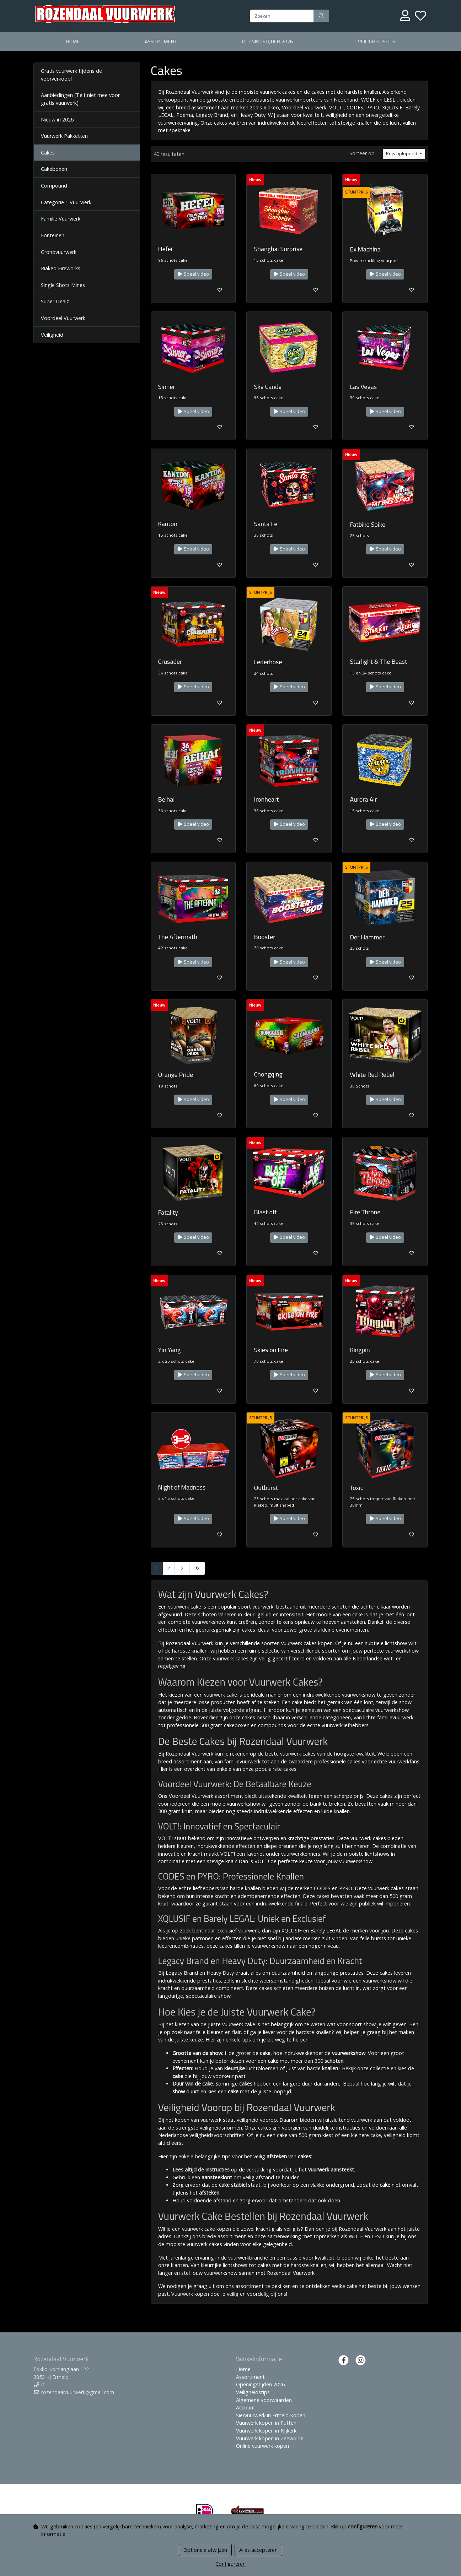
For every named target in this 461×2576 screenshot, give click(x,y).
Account (245, 2407)
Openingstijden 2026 (267, 41)
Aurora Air (363, 799)
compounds (272, 1725)
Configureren (230, 2563)
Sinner (166, 386)
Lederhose (268, 662)
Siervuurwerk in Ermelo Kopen (270, 2415)
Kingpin (360, 1350)
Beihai (166, 799)
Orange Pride (175, 1074)
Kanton (167, 523)
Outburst (266, 1487)
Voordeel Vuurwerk (63, 318)
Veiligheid (52, 334)
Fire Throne (365, 1212)
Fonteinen (52, 235)
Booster (264, 937)
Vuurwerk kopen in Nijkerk (266, 2430)
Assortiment (161, 41)
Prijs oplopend (402, 154)
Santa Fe (265, 523)
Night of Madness (182, 1487)
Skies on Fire (271, 1350)
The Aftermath (177, 937)
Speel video (193, 274)
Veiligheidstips (376, 41)
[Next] (182, 1568)
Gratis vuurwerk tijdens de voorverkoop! (71, 74)
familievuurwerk (395, 1717)
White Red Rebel (372, 1074)
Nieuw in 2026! (58, 119)
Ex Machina (365, 249)
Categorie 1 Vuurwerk (66, 202)
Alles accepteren (258, 2550)
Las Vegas (363, 386)
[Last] (197, 1568)
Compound (54, 185)
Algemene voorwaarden (264, 2400)
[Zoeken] (282, 16)
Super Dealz (55, 301)
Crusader (170, 661)
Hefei (165, 249)
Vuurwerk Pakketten (64, 135)
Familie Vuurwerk (60, 218)
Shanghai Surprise (278, 249)
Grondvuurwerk (58, 252)
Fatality (168, 1212)
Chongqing (268, 1074)
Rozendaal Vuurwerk (189, 1753)
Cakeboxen (54, 169)
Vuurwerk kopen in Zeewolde (270, 2438)
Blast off (265, 1212)
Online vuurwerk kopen (262, 2445)
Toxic (356, 1487)
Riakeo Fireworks (60, 268)
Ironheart (266, 799)
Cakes (48, 152)
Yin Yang (169, 1350)
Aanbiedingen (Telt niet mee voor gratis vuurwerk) (80, 99)
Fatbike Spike (367, 524)
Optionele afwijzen (205, 2550)
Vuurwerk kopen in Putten (266, 2422)
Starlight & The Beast (378, 661)
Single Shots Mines (63, 285)
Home (73, 41)
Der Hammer (367, 937)
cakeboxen (237, 1725)
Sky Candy (268, 386)
